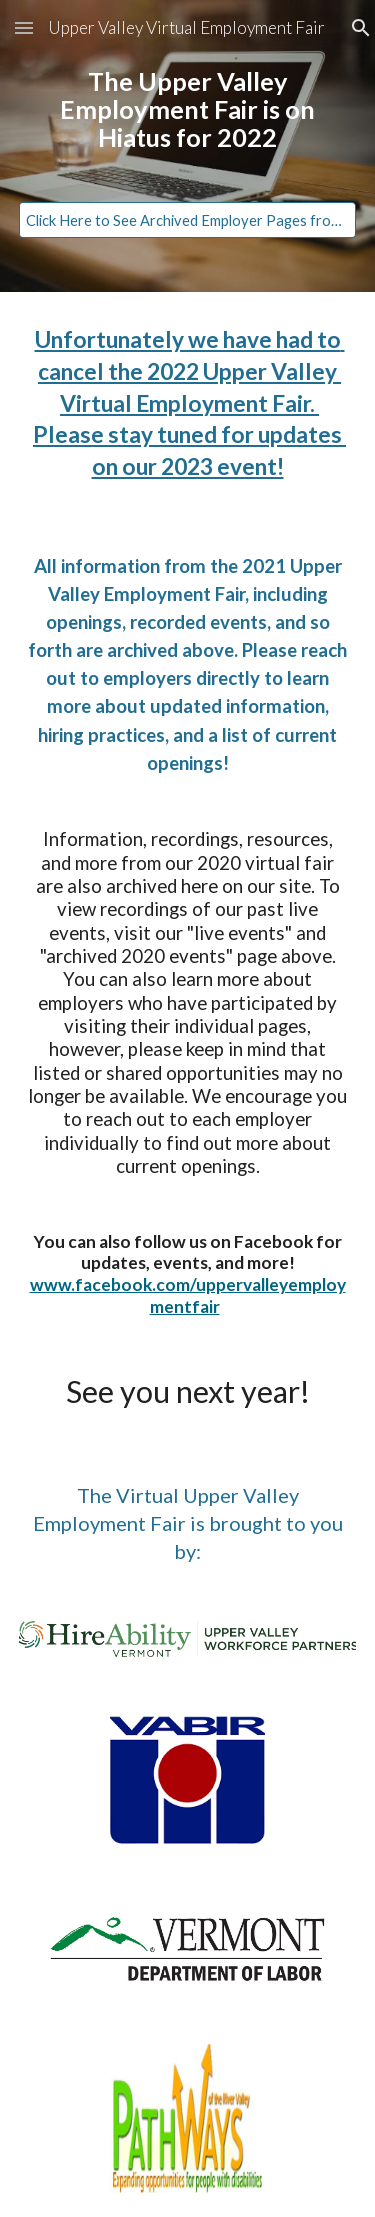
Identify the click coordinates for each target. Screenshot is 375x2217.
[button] (24, 27)
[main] (188, 128)
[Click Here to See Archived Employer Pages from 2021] (188, 220)
